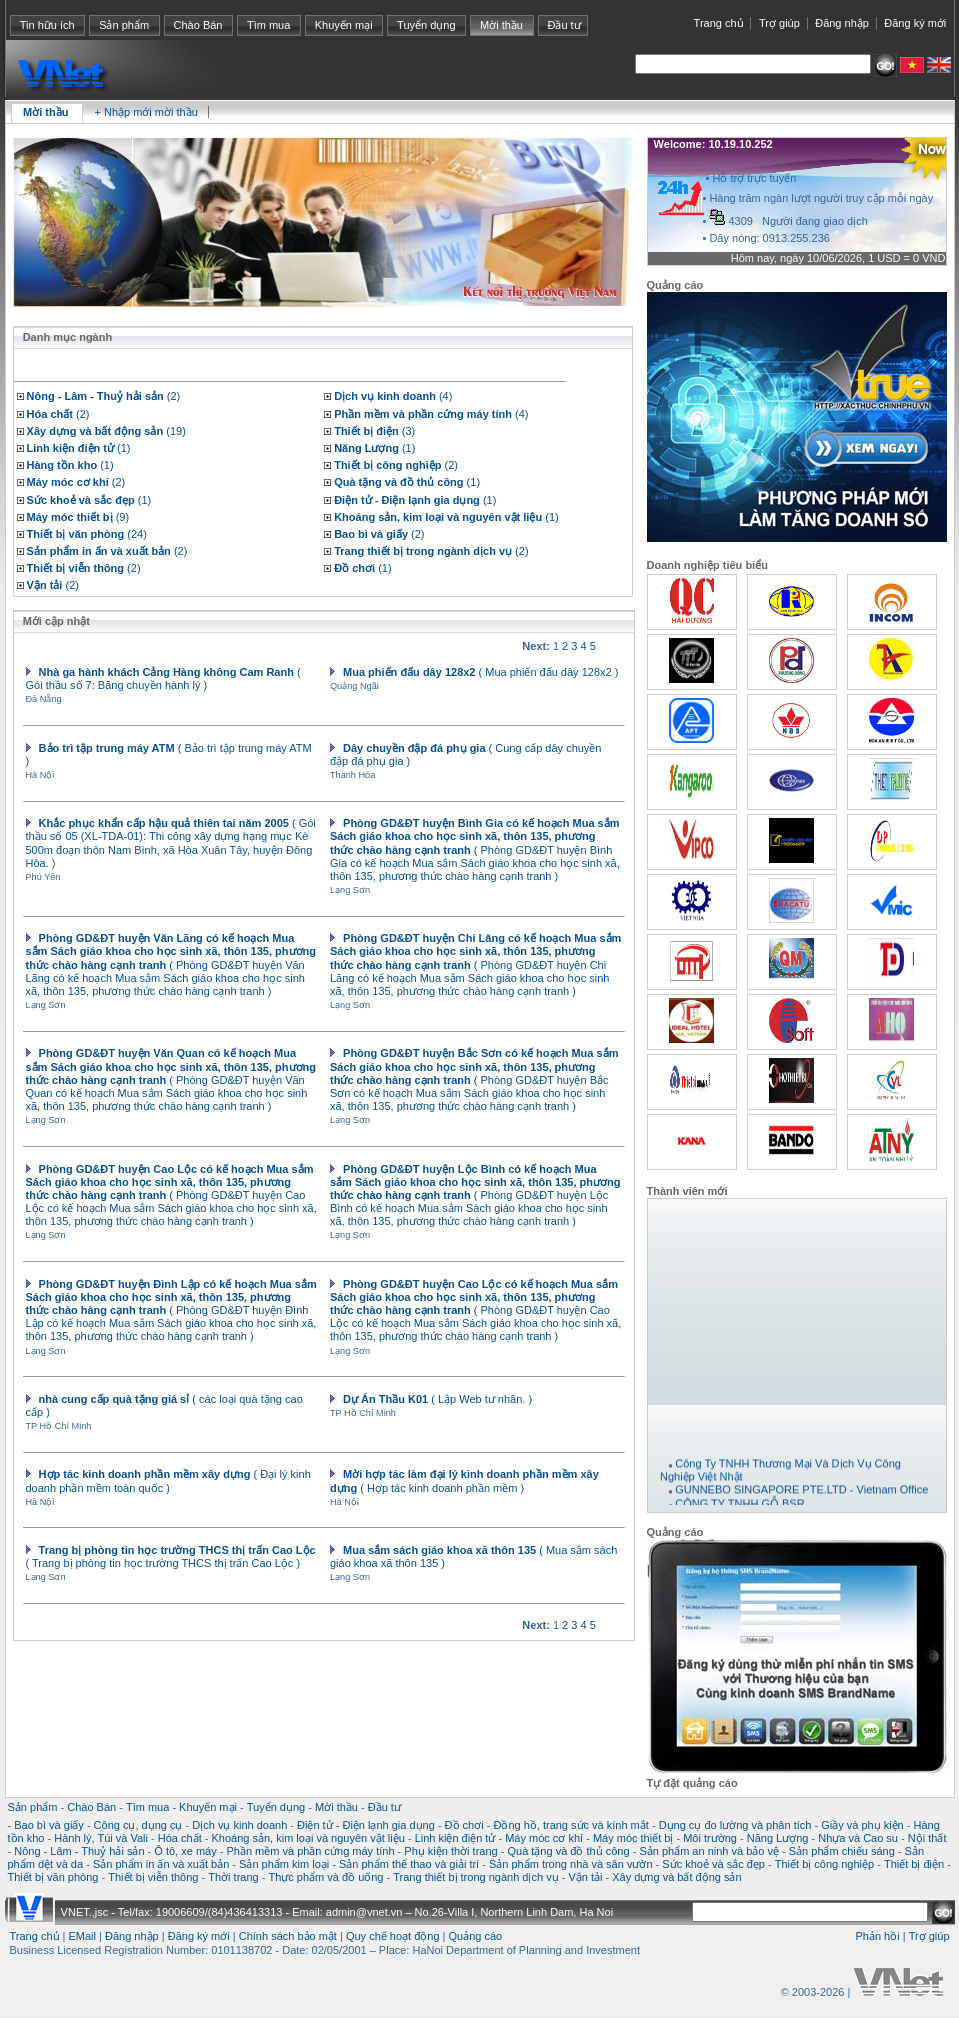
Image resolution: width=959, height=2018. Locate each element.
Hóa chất (180, 1838)
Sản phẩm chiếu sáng (842, 1851)
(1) (79, 448)
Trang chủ (719, 23)
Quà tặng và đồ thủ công (568, 1851)
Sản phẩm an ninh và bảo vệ (709, 1851)
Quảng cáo (476, 1936)
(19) (106, 431)
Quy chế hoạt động (393, 1936)
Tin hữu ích (47, 25)
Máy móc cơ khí (544, 1838)
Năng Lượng (778, 1838)
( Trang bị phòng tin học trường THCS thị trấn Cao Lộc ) (171, 1556)
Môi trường (710, 1838)
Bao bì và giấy (49, 1825)
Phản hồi (877, 1936)
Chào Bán (198, 25)
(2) (104, 396)
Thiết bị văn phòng (53, 1877)
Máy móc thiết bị (633, 1838)
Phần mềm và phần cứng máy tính (310, 1851)
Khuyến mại (344, 25)
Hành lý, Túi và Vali (101, 1838)
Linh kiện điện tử (455, 1838)
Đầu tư (563, 25)
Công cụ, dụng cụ (138, 1825)
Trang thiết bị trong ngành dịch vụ (475, 1877)
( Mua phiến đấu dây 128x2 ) (480, 672)
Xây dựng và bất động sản (676, 1877)
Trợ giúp (779, 23)
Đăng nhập (842, 23)
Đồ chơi (464, 1825)
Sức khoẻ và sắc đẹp (713, 1864)
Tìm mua (268, 25)
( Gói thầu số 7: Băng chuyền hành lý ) (163, 678)
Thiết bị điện (914, 1864)
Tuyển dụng (426, 25)
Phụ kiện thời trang (450, 1851)
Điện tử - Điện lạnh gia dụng (366, 1825)
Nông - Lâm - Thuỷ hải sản (79, 1851)
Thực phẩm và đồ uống (325, 1877)
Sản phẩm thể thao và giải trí (409, 1864)
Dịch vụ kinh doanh (239, 1825)
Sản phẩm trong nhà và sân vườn (571, 1864)
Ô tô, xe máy (185, 1851)
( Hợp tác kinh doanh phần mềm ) (464, 1480)
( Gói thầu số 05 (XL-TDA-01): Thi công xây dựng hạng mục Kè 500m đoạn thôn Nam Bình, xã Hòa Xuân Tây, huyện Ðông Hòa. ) (171, 843)
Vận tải (585, 1877)
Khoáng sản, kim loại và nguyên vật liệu (307, 1838)
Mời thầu (501, 25)
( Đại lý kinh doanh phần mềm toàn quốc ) (168, 1480)
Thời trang (233, 1877)
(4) (393, 396)
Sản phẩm (124, 25)
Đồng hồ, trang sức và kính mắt (570, 1825)
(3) (374, 431)
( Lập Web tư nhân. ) (437, 1399)
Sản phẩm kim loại (284, 1864)
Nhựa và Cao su (858, 1838)
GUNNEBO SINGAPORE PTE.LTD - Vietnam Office (801, 1498)
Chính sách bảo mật (288, 1936)
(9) (78, 517)
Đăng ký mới (915, 23)
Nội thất (927, 1838)
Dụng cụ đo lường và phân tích (735, 1825)
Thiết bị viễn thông (153, 1877)
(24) (87, 534)
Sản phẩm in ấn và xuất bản (161, 1864)
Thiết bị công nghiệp (824, 1864)
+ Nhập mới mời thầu (145, 112)
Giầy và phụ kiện (862, 1825)
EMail (83, 1936)
